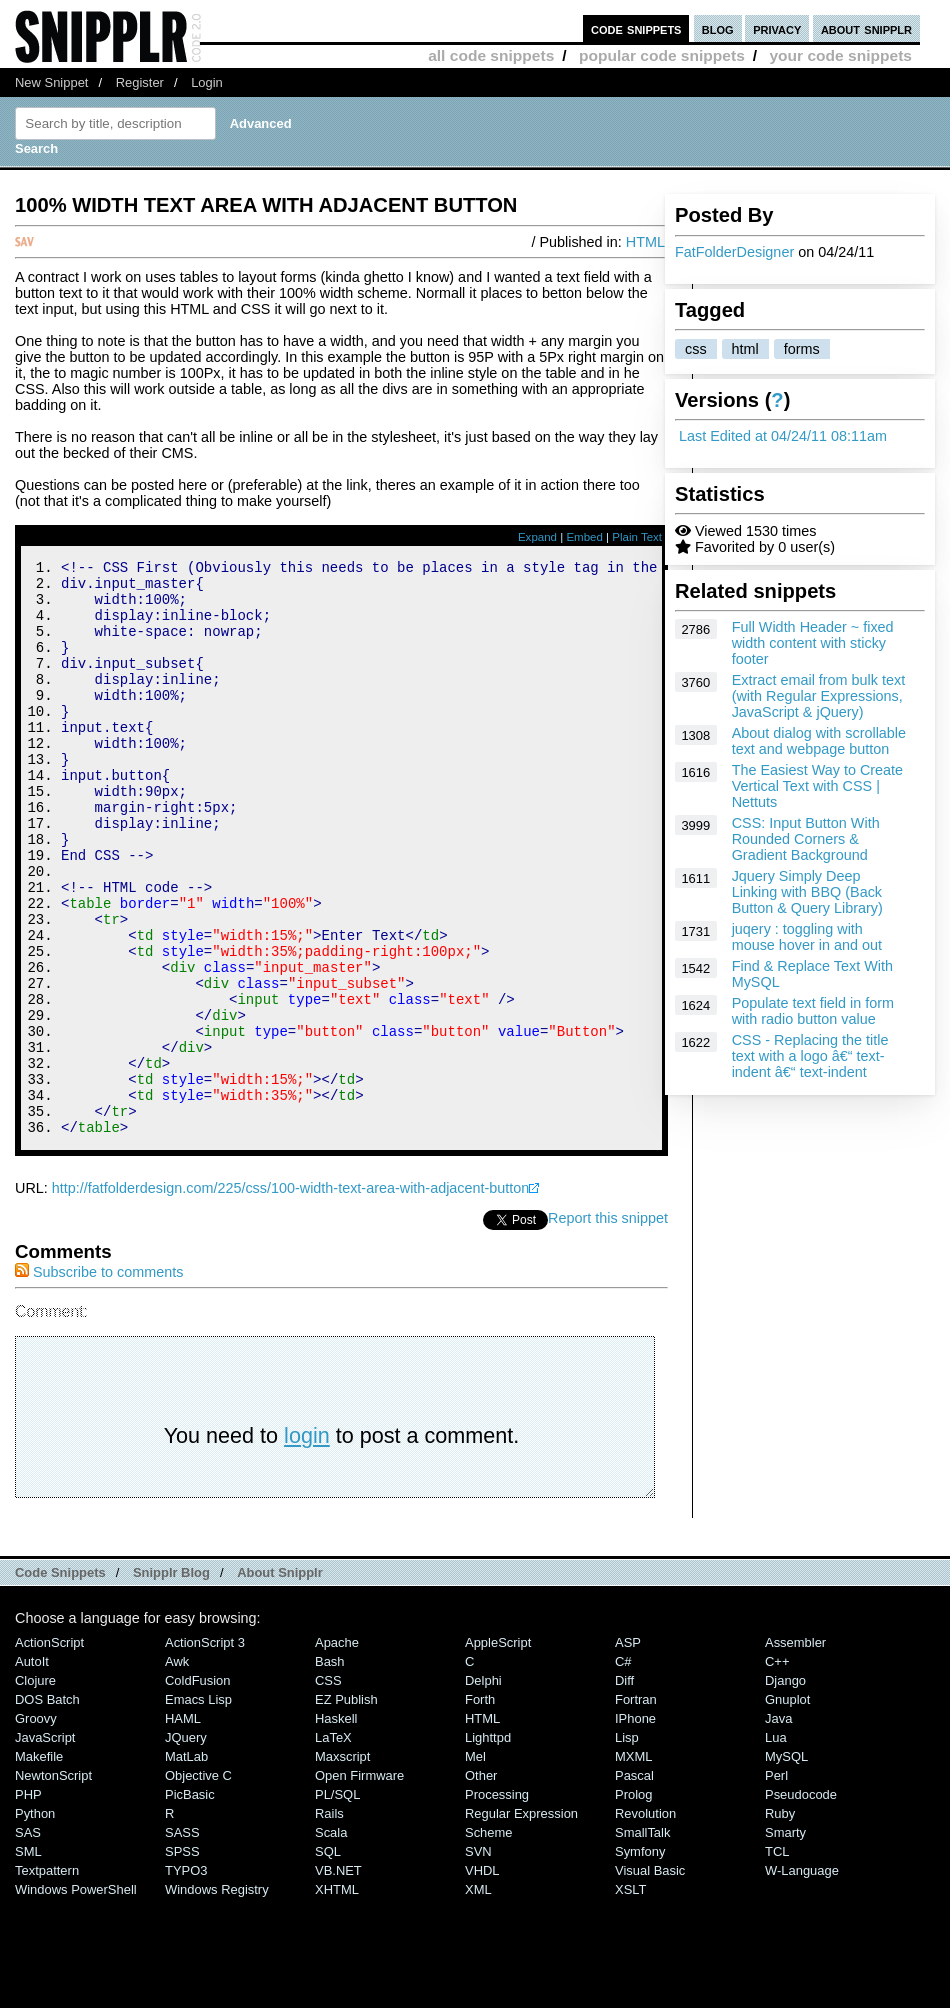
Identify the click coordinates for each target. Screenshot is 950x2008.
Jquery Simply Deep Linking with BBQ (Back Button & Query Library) (807, 892)
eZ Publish (346, 1807)
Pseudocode (801, 1902)
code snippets (636, 28)
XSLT (630, 1997)
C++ (777, 1769)
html (745, 349)
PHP (28, 1902)
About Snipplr (280, 1680)
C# (623, 1769)
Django (785, 1788)
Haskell (336, 1826)
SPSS (182, 1959)
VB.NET (338, 1978)
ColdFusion (198, 1788)
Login (207, 82)
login (307, 1543)
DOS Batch (47, 1807)
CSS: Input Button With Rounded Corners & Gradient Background (806, 839)
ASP (628, 1750)
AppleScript (498, 1750)
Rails (329, 1921)
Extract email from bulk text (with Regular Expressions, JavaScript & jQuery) (819, 696)
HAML (183, 1826)
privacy (777, 28)
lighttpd (488, 1845)
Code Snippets (60, 1680)
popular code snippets (662, 55)
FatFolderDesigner (734, 252)
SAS (28, 1940)
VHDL (482, 1978)
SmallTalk (642, 1940)
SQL (328, 1959)
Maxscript (342, 1864)
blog (718, 28)
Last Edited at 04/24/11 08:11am (783, 436)
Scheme (489, 1940)
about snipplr (866, 28)
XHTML (337, 1997)
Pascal (634, 1883)
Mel (475, 1864)
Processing (497, 1902)
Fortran (636, 1807)
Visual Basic (650, 1978)
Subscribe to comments (99, 1380)
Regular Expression (521, 1921)
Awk (177, 1769)
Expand (537, 537)
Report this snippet (608, 1326)
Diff (624, 1788)
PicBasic (190, 1902)
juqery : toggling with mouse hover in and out (807, 937)
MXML (633, 1864)
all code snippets (491, 55)
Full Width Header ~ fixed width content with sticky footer (813, 643)
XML (478, 1997)
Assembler (795, 1750)
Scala (331, 1940)
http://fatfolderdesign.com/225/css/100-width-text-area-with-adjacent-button (291, 1296)
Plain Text (637, 537)
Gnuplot (787, 1807)
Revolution (645, 1921)
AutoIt (32, 1769)
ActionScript (49, 1750)
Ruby (780, 1921)
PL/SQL (337, 1902)
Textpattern (47, 1978)
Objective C (198, 1883)
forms (802, 349)
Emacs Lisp (198, 1807)
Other (481, 1883)
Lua (776, 1845)
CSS (328, 1788)
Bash (330, 1769)
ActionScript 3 (205, 1750)
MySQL (786, 1864)
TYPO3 (186, 1978)
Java (778, 1826)
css (696, 349)
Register (140, 82)
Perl (776, 1883)
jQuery (186, 1845)
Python (35, 1921)
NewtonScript (53, 1883)
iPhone (635, 1826)
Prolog (633, 1902)
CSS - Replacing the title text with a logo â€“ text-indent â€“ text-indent (810, 1056)
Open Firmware (359, 1883)
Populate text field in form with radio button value (813, 1011)
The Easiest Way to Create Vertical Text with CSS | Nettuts (817, 786)
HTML (645, 242)
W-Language (802, 1978)
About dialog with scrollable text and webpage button (819, 741)
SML (28, 1959)
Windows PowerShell (76, 1997)
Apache (337, 1750)
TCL (777, 1959)
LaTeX (333, 1845)
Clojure (35, 1788)
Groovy (36, 1826)
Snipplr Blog (171, 1680)
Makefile (39, 1864)
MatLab (186, 1864)
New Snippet (51, 82)
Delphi (483, 1788)
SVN (478, 1959)
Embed (584, 537)
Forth (480, 1807)
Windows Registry (217, 1997)
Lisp (627, 1845)
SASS (182, 1940)
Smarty (785, 1940)
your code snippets (840, 55)
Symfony (640, 1959)
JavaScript (45, 1845)
